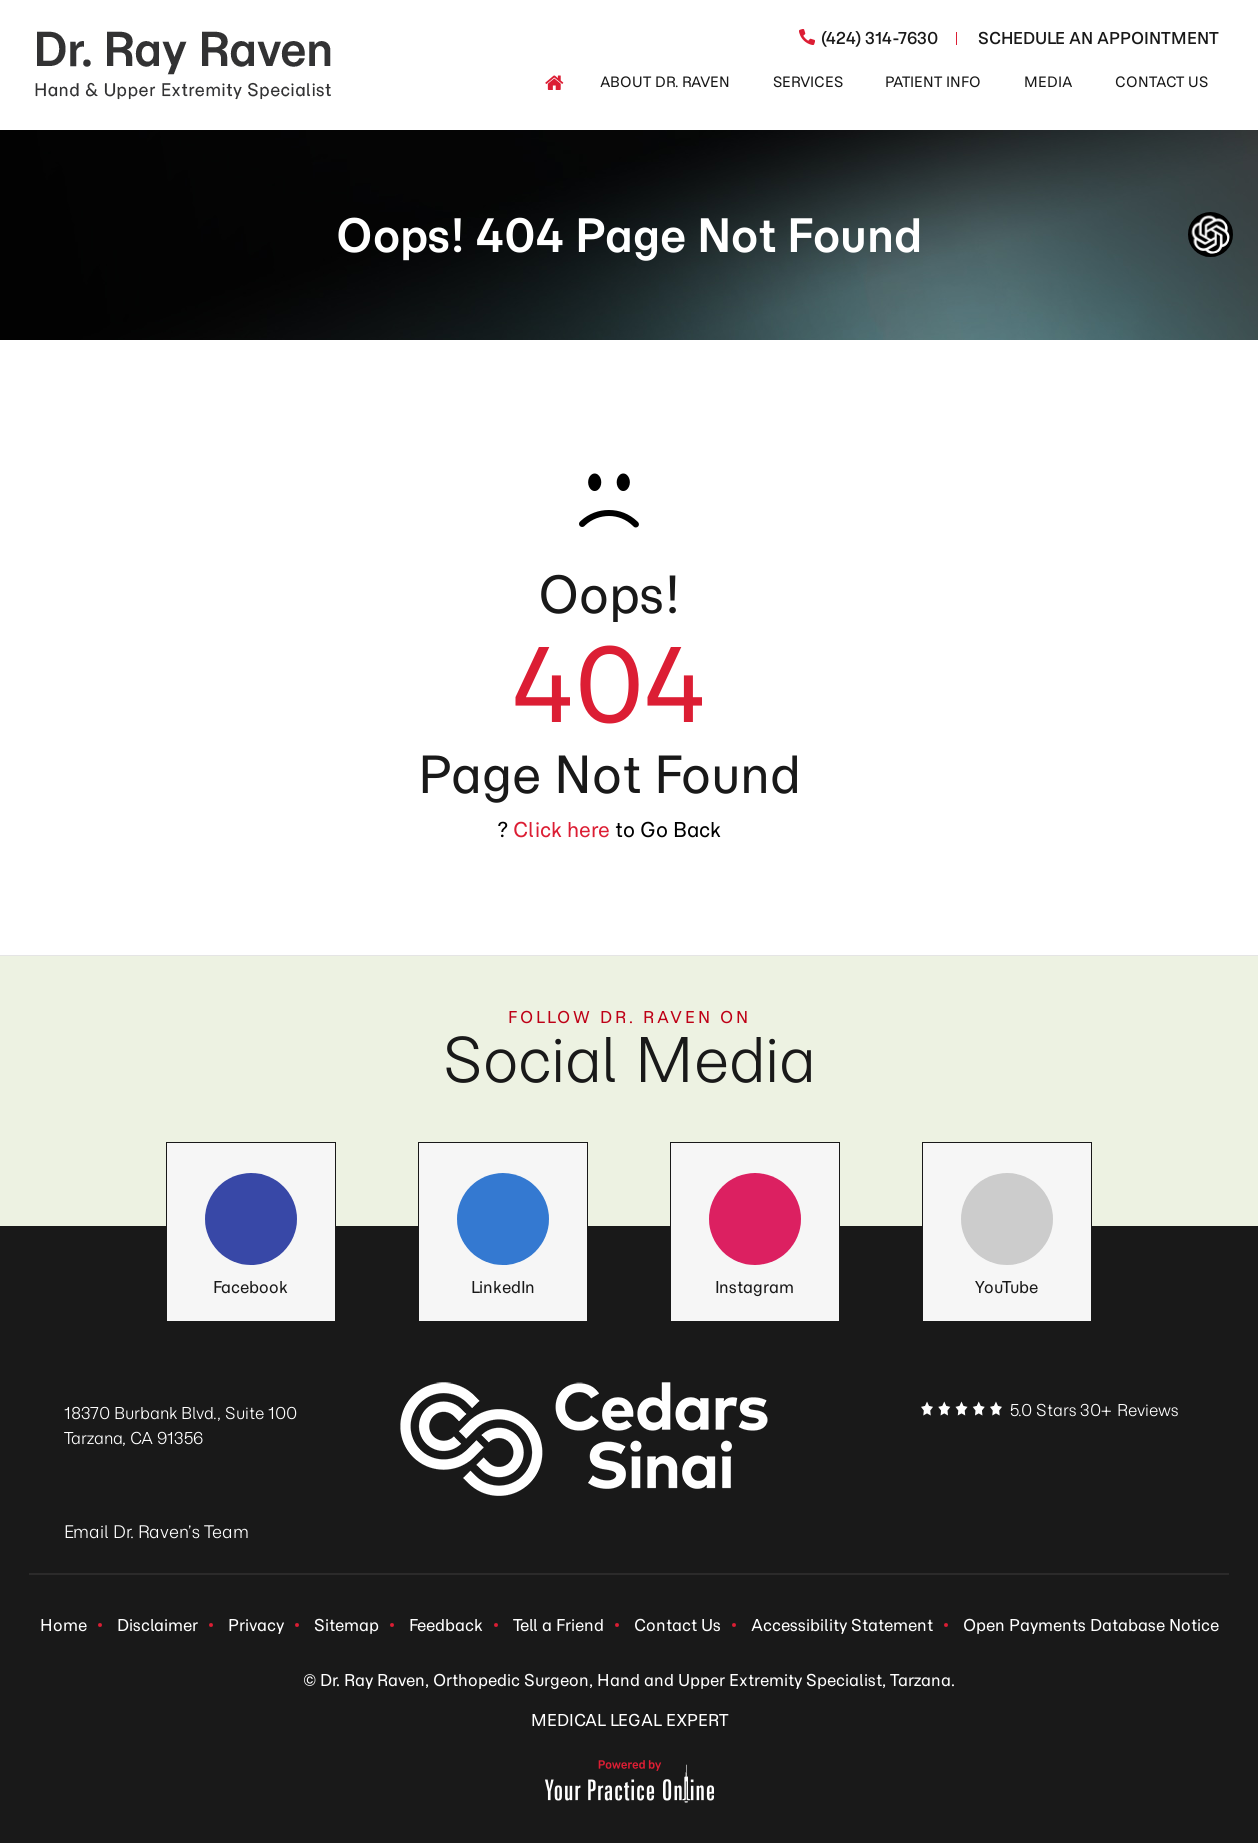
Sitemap (346, 1625)
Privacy (256, 1625)
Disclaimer (157, 1625)
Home (63, 1625)
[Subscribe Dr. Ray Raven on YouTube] (1143, 1451)
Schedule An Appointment (1098, 38)
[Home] (554, 83)
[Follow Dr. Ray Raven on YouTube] (1007, 1220)
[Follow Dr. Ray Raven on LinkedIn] (503, 1220)
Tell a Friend (558, 1625)
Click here (561, 829)
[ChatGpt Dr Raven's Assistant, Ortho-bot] (1210, 234)
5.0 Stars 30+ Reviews (1094, 1410)
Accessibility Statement (842, 1625)
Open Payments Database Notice (1091, 1625)
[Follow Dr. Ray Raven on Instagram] (755, 1220)
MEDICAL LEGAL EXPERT (629, 1720)
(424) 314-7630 (879, 38)
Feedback (446, 1625)
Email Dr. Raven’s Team (156, 1532)
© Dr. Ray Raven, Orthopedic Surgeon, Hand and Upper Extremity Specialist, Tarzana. (629, 1680)
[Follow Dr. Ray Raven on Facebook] (251, 1220)
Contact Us (677, 1625)
